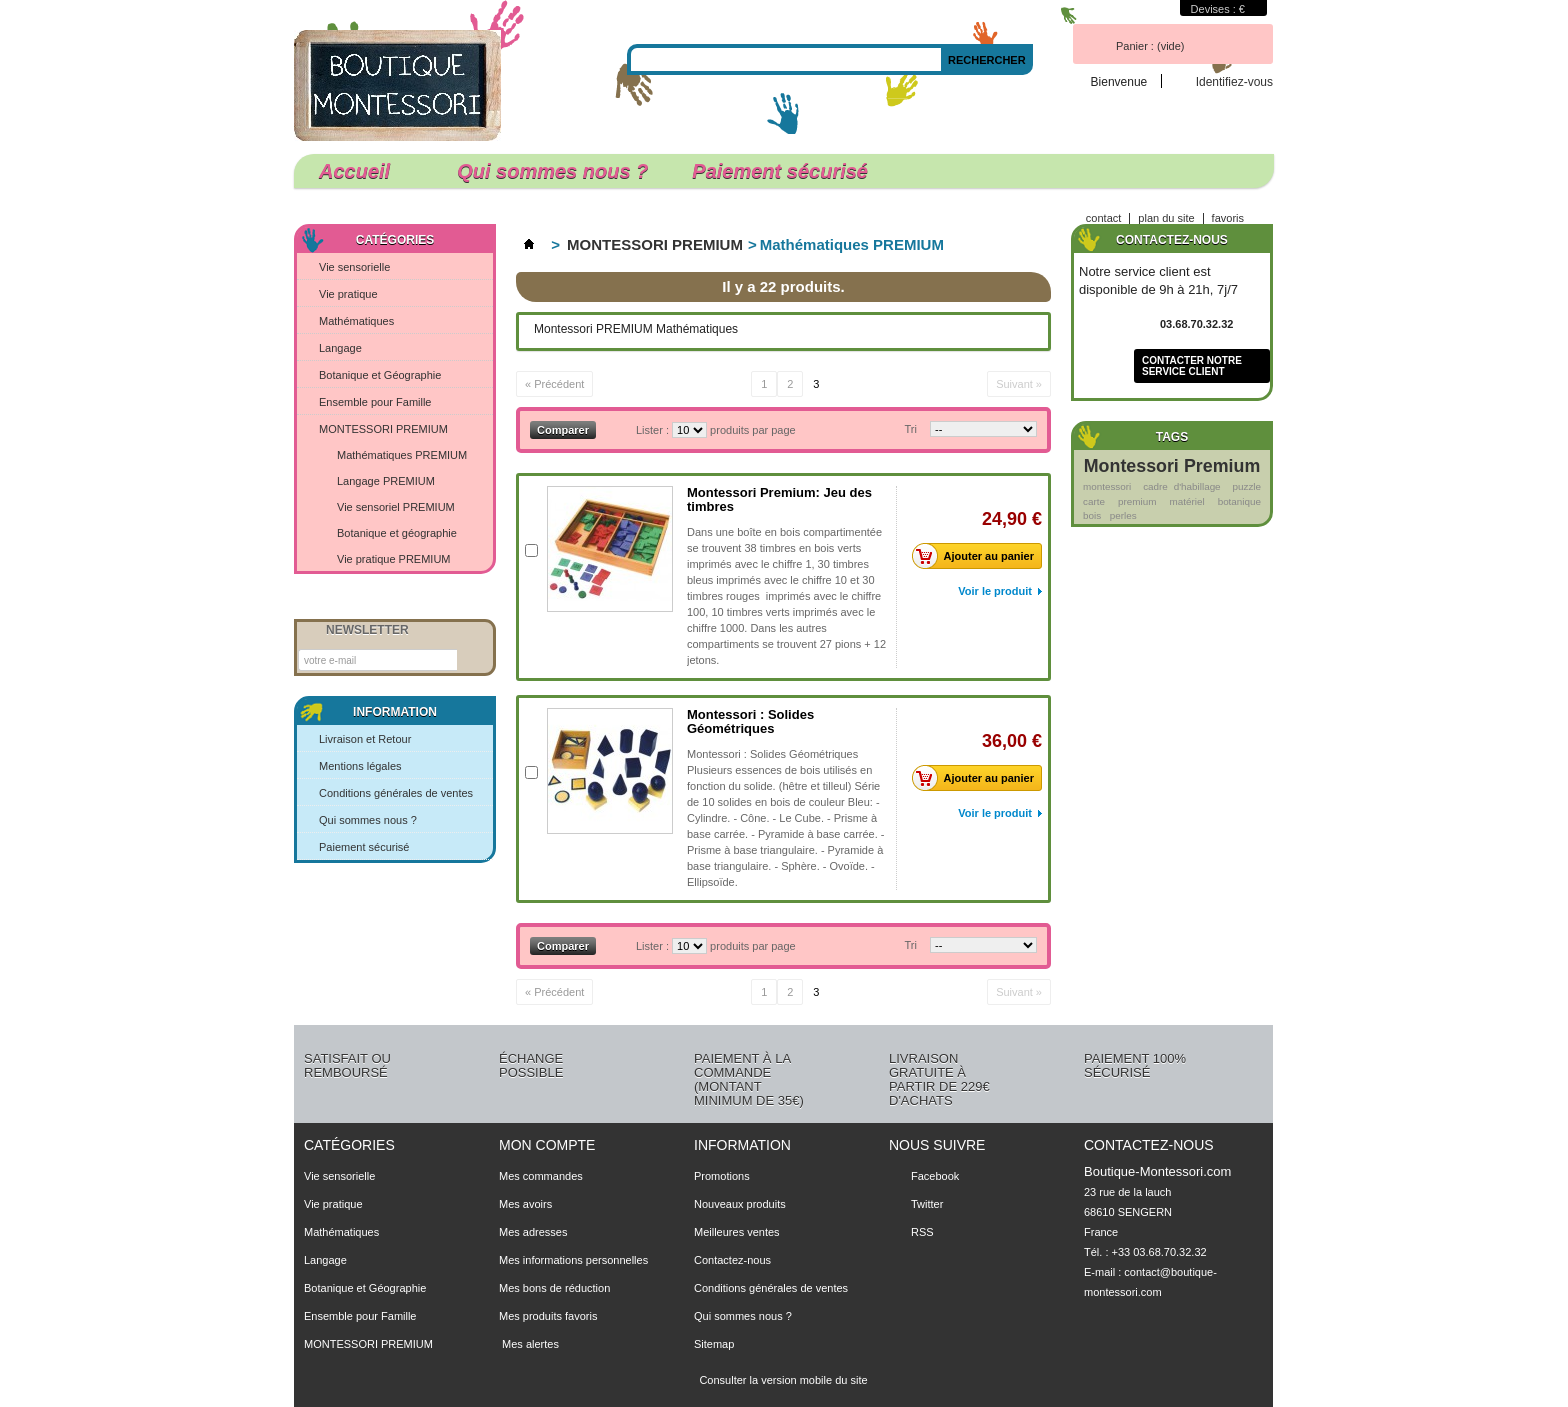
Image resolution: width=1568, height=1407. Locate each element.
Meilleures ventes (737, 1232)
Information (395, 712)
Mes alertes (529, 1344)
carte (1094, 501)
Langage (340, 348)
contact (1103, 218)
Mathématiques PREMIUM (402, 455)
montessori (1107, 486)
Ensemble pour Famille (375, 402)
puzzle (1246, 486)
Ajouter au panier (978, 556)
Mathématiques (356, 321)
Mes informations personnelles (573, 1260)
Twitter (927, 1204)
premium (1137, 501)
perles (1123, 515)
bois (1092, 515)
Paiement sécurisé (780, 171)
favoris (1228, 218)
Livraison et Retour (365, 739)
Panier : (1150, 46)
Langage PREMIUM (386, 481)
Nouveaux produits (740, 1204)
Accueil (362, 174)
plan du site (1166, 218)
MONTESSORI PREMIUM (383, 429)
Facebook (935, 1176)
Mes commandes (541, 1176)
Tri (911, 429)
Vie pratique (348, 294)
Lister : (654, 430)
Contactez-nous (732, 1260)
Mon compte (547, 1145)
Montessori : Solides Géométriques (750, 721)
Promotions (722, 1176)
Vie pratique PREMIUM (394, 559)
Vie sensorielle (354, 267)
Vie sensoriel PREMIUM (396, 507)
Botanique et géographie (397, 533)
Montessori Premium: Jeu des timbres (779, 499)
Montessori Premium (1172, 466)
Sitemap (714, 1344)
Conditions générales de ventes (396, 793)
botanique (1239, 501)
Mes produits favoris (548, 1316)
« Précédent (554, 384)
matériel (1186, 501)
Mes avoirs (525, 1204)
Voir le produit (995, 591)
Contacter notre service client (1192, 366)
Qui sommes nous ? (552, 171)
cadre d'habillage (1182, 486)
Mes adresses (533, 1232)
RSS (922, 1232)
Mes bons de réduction (554, 1288)
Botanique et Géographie (380, 375)
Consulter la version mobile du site (783, 1380)
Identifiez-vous (1234, 81)
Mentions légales (360, 766)
